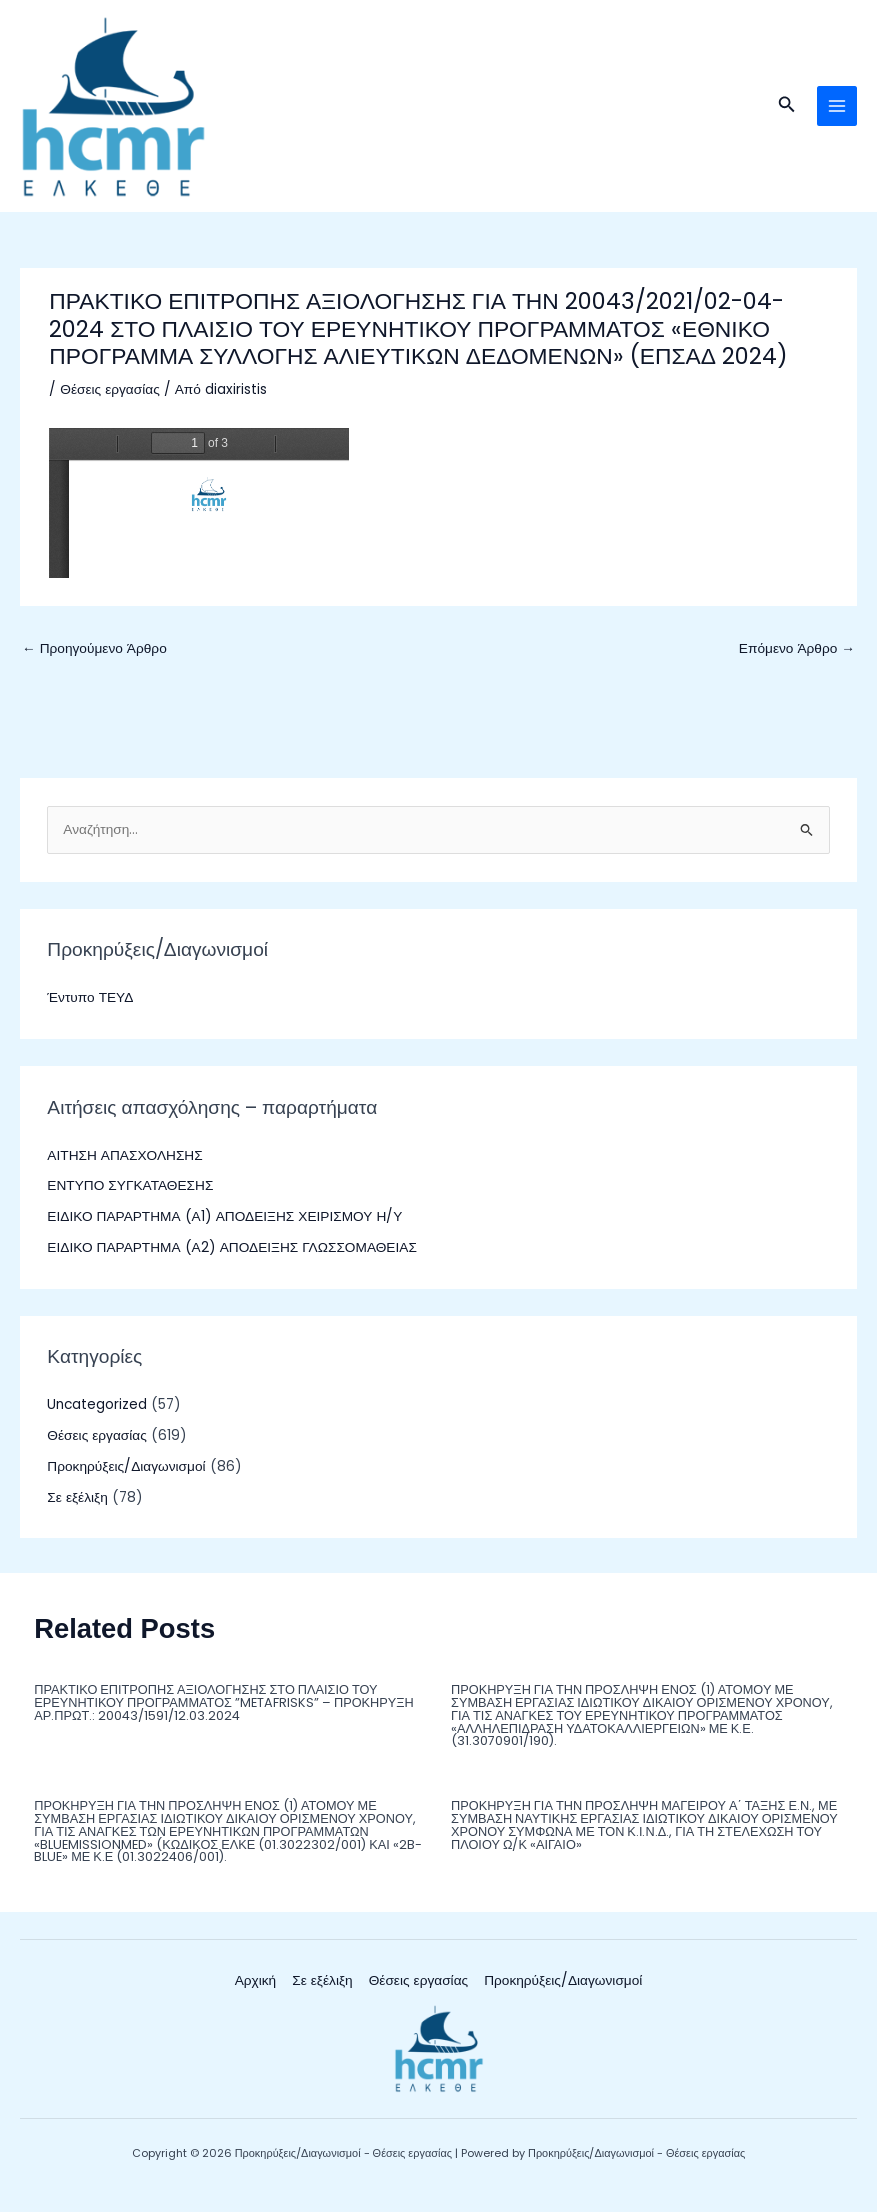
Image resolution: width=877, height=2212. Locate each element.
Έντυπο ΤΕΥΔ (90, 1011)
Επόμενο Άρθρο (797, 661)
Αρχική (256, 1994)
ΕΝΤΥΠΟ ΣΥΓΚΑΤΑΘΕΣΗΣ (130, 1199)
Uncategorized (97, 1418)
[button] (787, 113)
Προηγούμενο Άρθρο (94, 661)
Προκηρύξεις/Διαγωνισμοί (126, 1479)
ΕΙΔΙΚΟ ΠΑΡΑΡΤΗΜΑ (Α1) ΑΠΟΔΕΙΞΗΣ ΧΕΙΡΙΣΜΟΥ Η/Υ (224, 1229)
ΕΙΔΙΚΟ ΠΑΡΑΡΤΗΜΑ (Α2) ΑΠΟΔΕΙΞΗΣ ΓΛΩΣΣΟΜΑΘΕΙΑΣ (231, 1260)
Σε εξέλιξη (77, 1510)
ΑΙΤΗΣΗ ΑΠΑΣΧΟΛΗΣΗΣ (124, 1168)
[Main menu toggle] (837, 112)
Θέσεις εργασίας (109, 403)
